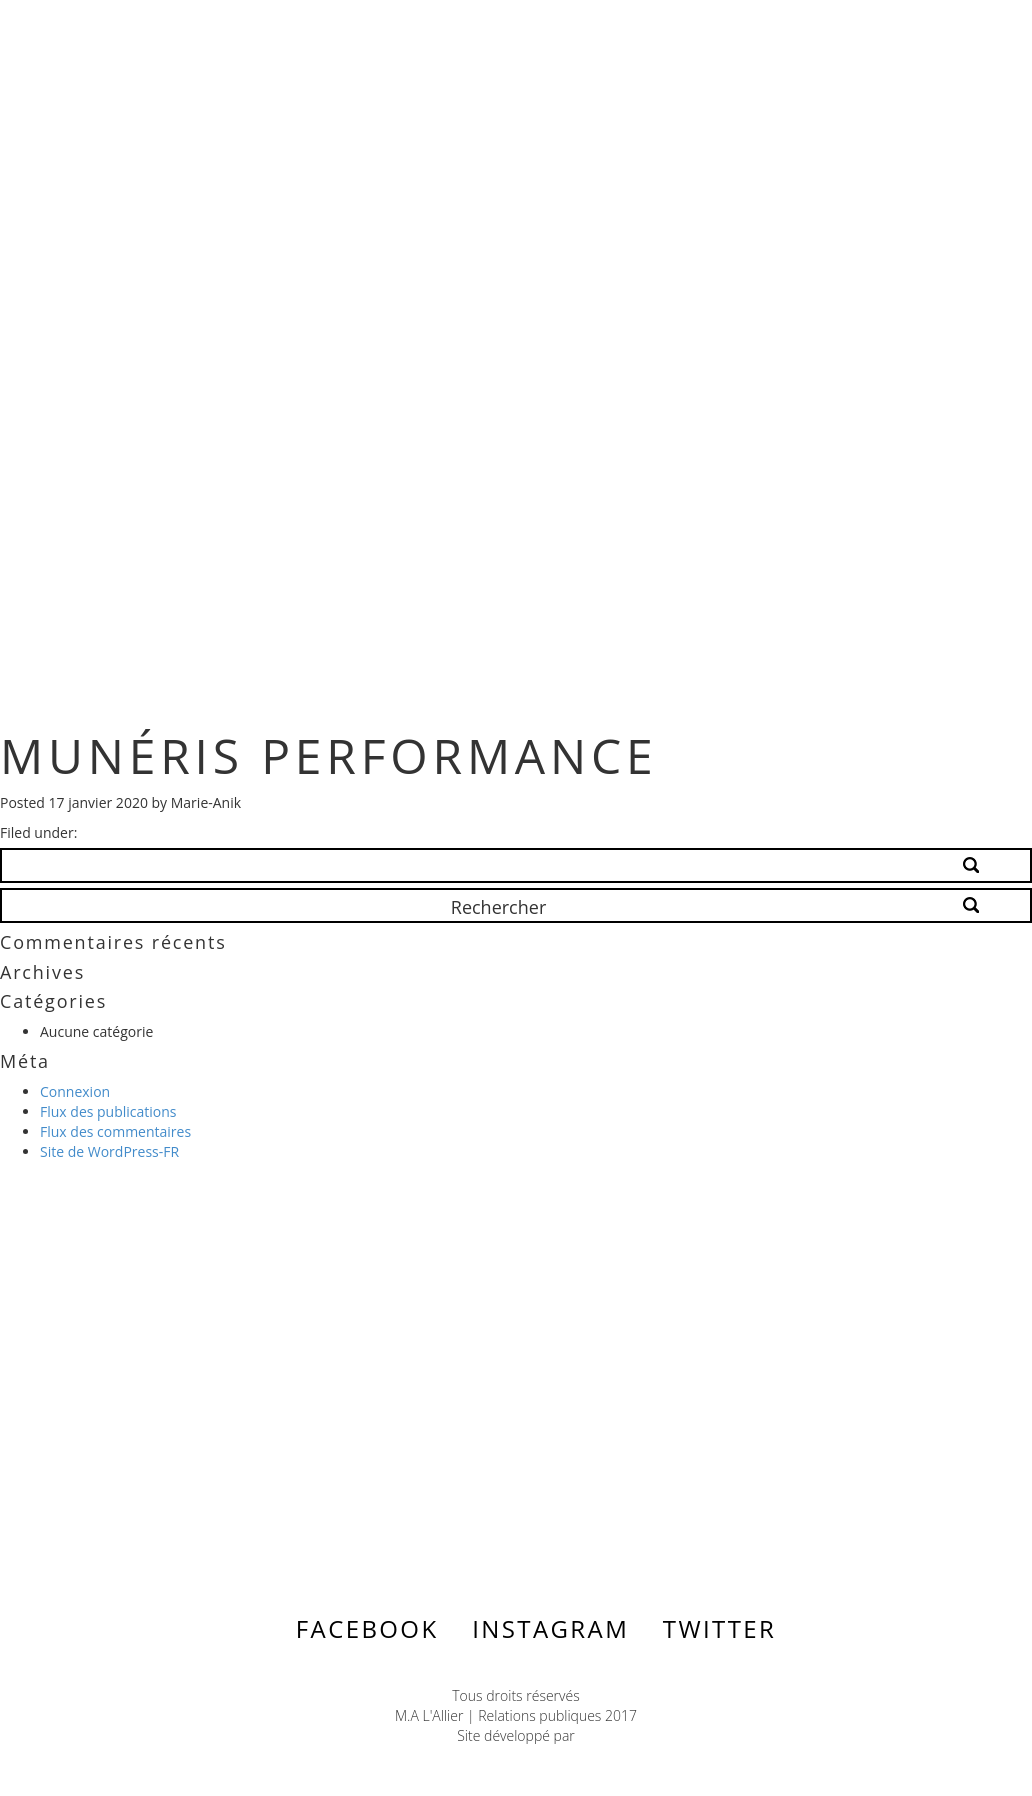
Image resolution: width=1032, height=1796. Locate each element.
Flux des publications (108, 1111)
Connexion (75, 1091)
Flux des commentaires (115, 1131)
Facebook (367, 1628)
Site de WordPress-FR (109, 1151)
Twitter (719, 1628)
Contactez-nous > (180, 1397)
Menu (912, 31)
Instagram (550, 1628)
